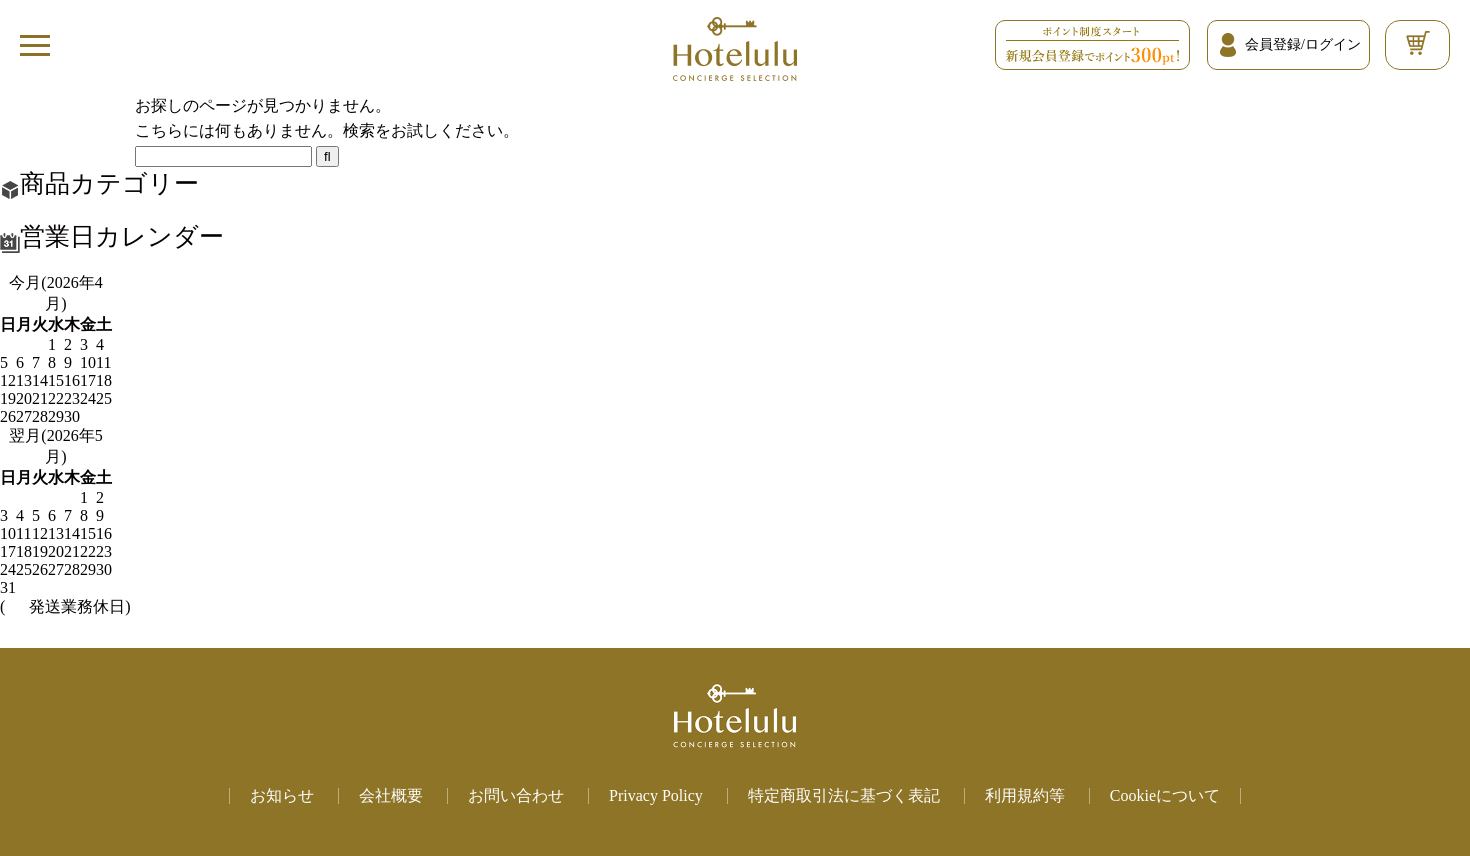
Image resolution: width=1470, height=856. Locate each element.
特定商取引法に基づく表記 (844, 795)
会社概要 (391, 795)
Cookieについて (1165, 795)
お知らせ (282, 795)
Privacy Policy (656, 795)
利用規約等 (1025, 795)
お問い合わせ (516, 795)
